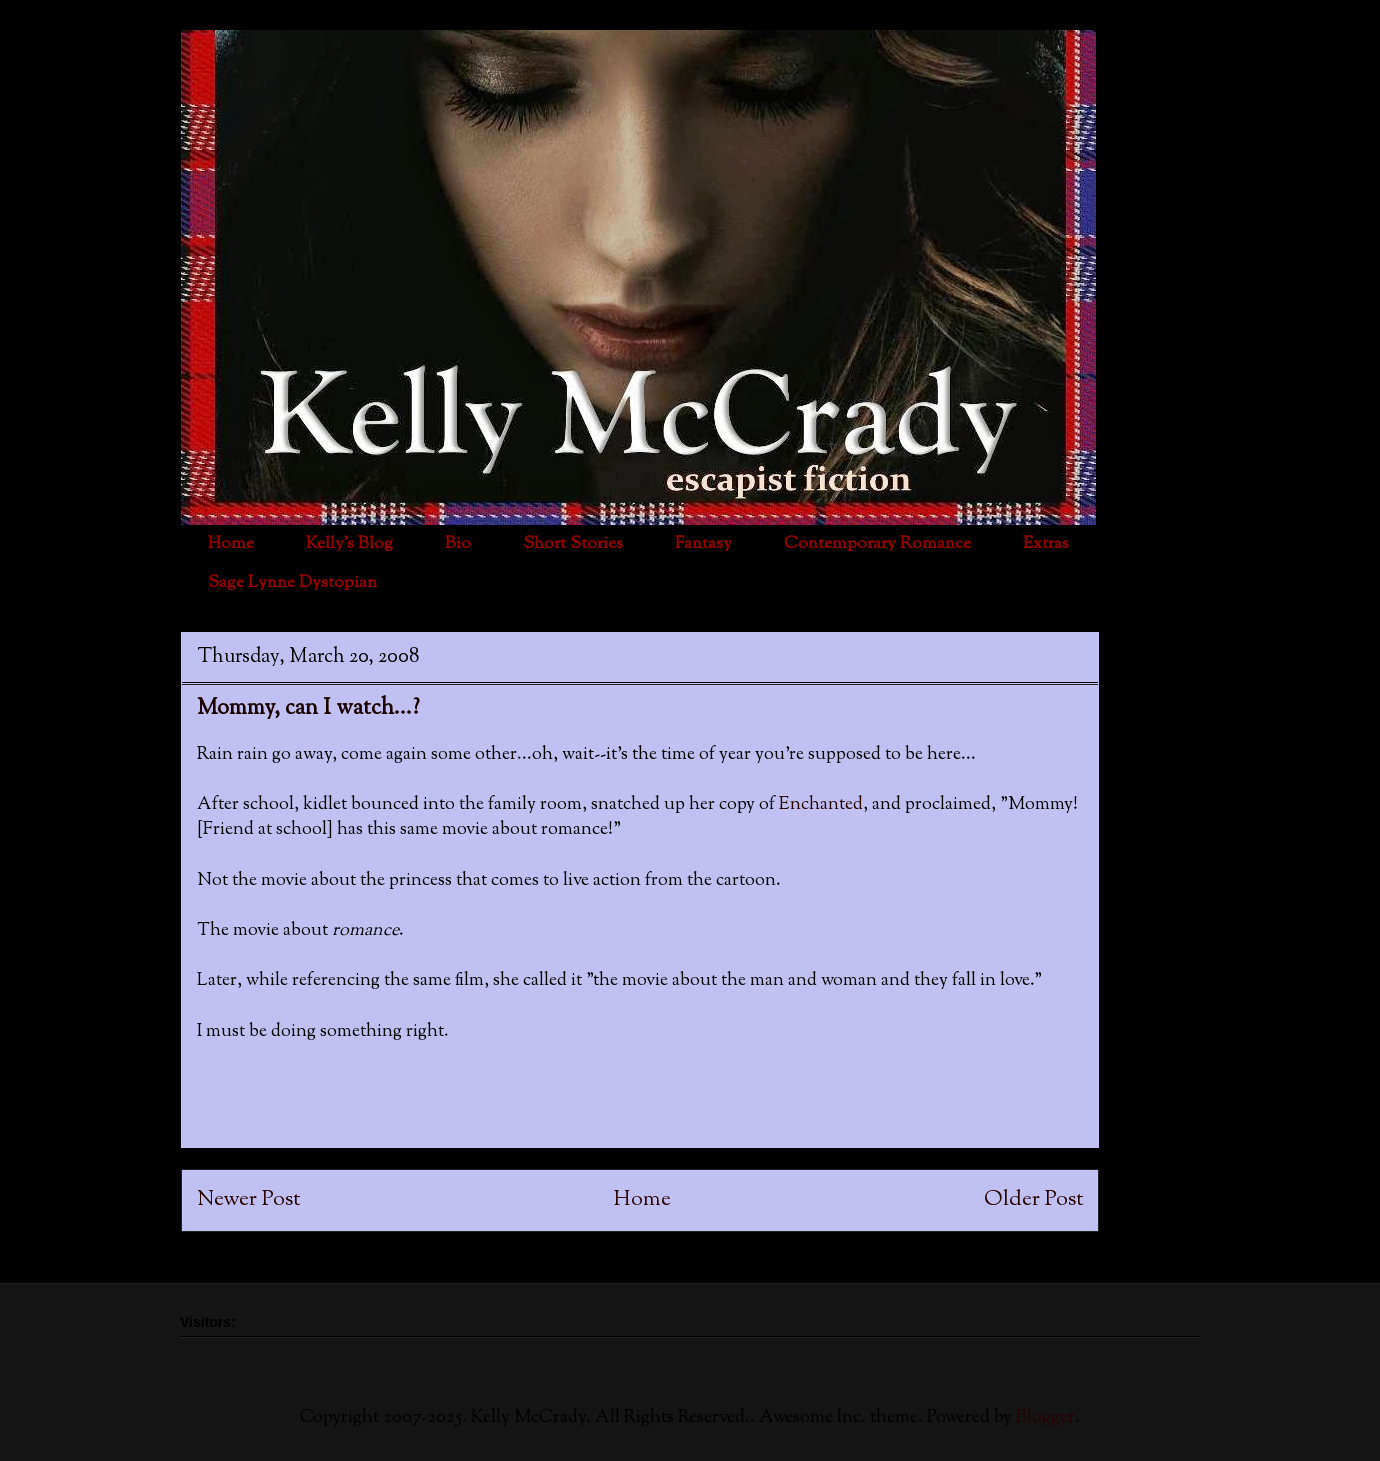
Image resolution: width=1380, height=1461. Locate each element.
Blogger (1045, 1418)
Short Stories (573, 544)
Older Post (1033, 1199)
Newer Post (248, 1199)
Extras (1046, 544)
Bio (458, 544)
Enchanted (821, 805)
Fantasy (703, 544)
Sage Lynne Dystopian (292, 583)
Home (231, 544)
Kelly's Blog (349, 544)
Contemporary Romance (877, 544)
